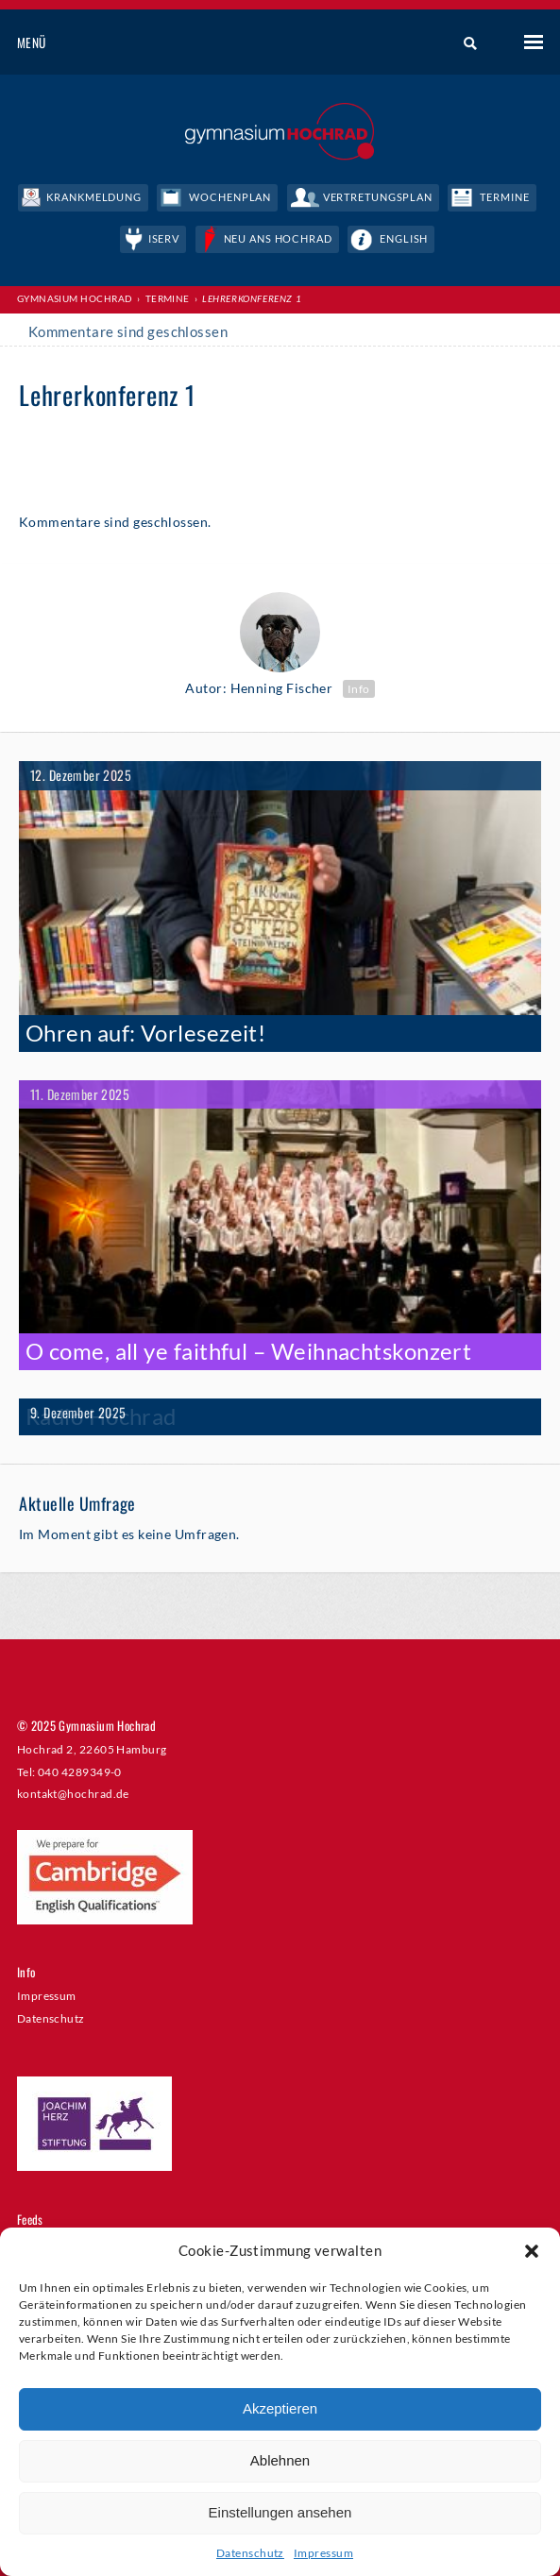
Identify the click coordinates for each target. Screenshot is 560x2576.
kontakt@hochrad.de (73, 1793)
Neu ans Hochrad (278, 238)
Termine (504, 197)
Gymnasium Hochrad (75, 298)
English (404, 238)
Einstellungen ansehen (280, 2512)
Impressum (323, 2553)
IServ (163, 238)
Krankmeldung (94, 197)
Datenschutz (250, 2553)
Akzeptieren (280, 2408)
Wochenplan (230, 197)
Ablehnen (280, 2460)
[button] (531, 2251)
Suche (463, 43)
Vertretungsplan (378, 197)
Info (359, 689)
